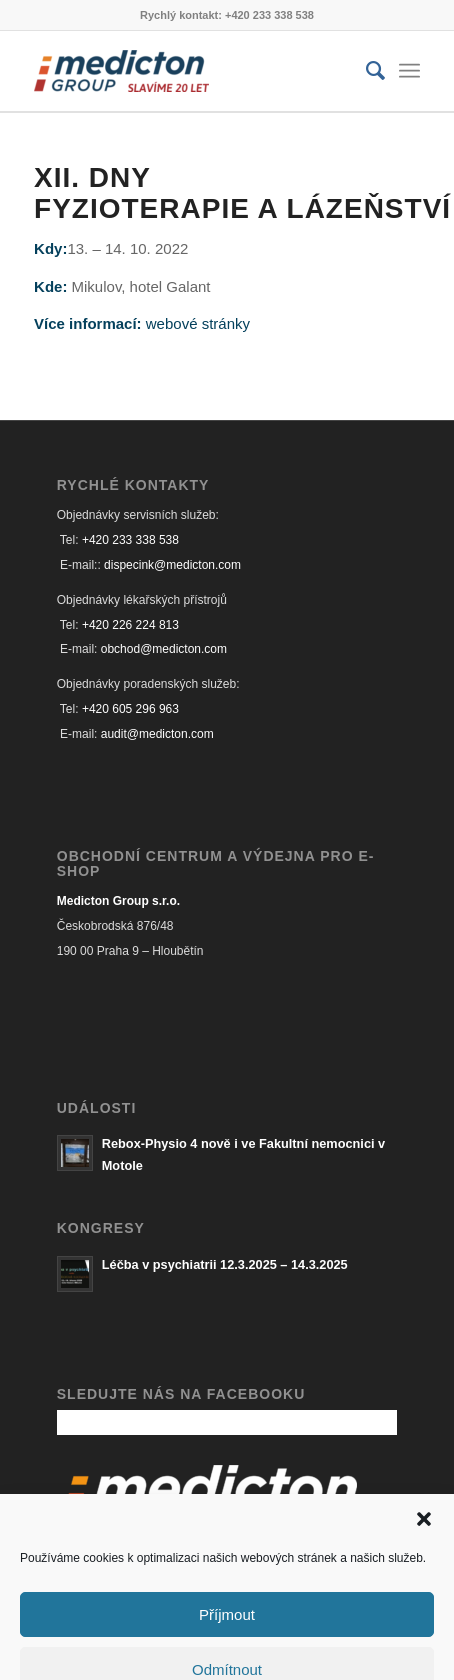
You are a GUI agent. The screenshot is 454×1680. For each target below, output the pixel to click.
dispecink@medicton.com (172, 565)
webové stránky (198, 323)
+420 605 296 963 (130, 709)
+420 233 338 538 (130, 540)
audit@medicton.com (157, 734)
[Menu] (409, 71)
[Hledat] (365, 71)
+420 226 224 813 (130, 625)
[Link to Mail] (405, 1651)
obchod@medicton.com (164, 649)
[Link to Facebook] (375, 1651)
